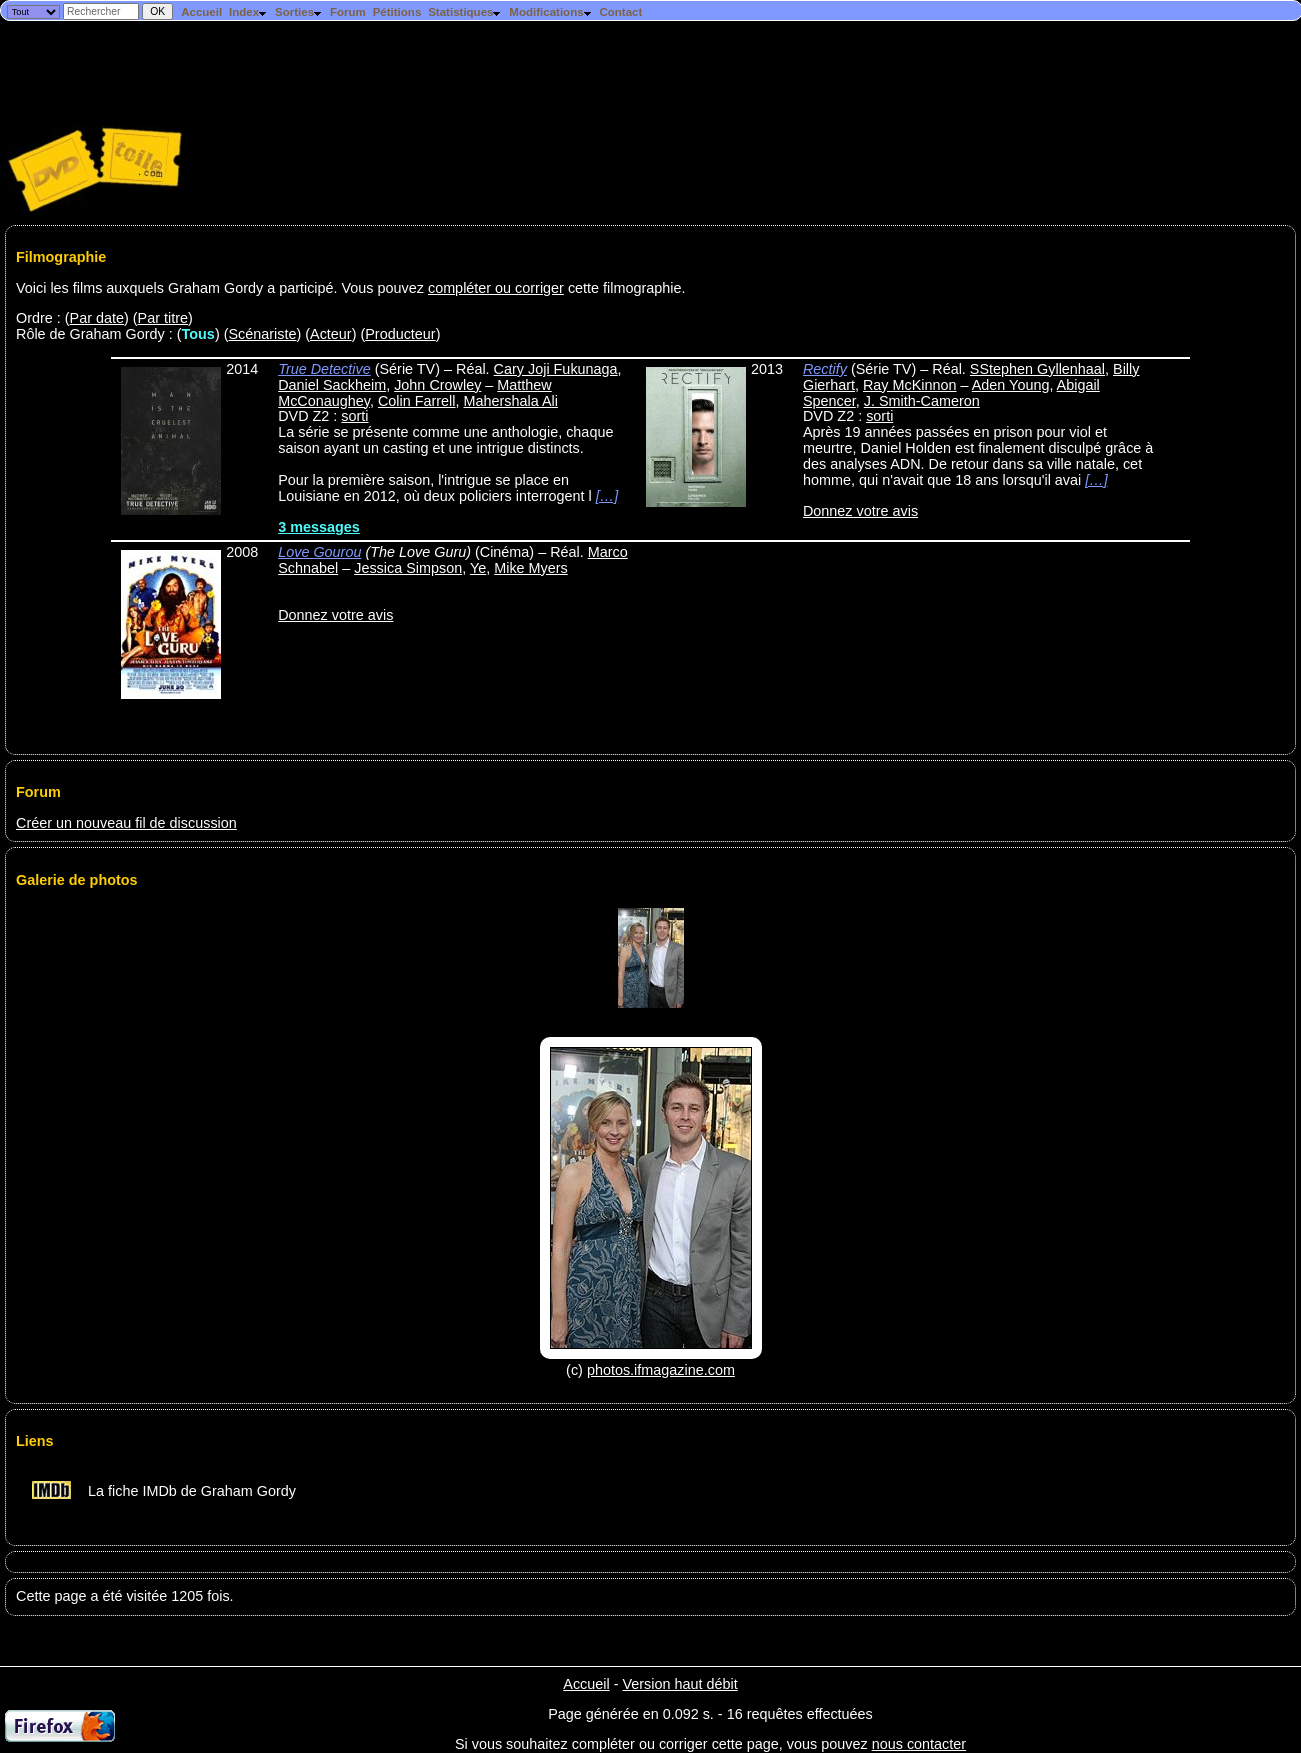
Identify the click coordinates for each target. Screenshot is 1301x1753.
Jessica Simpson (408, 568)
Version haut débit (679, 1684)
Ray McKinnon (910, 385)
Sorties (299, 12)
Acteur (331, 334)
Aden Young (1011, 385)
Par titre (163, 318)
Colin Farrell (417, 401)
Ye (478, 568)
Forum (348, 12)
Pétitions (397, 12)
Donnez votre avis (860, 511)
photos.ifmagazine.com (661, 1370)
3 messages (319, 527)
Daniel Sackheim (332, 385)
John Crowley (437, 385)
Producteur (400, 334)
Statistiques (465, 12)
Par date (97, 318)
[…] (607, 496)
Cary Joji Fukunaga (556, 369)
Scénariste (262, 334)
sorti (354, 416)
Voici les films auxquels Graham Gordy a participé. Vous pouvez (222, 288)
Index (248, 12)
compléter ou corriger (496, 288)
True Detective (324, 369)
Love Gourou (319, 552)
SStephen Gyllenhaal (1037, 369)
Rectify (825, 369)
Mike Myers (531, 568)
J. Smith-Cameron (922, 401)
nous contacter (919, 1744)
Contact (620, 12)
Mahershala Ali (511, 401)
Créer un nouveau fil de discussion (126, 823)
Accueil (201, 12)
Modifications (550, 12)
